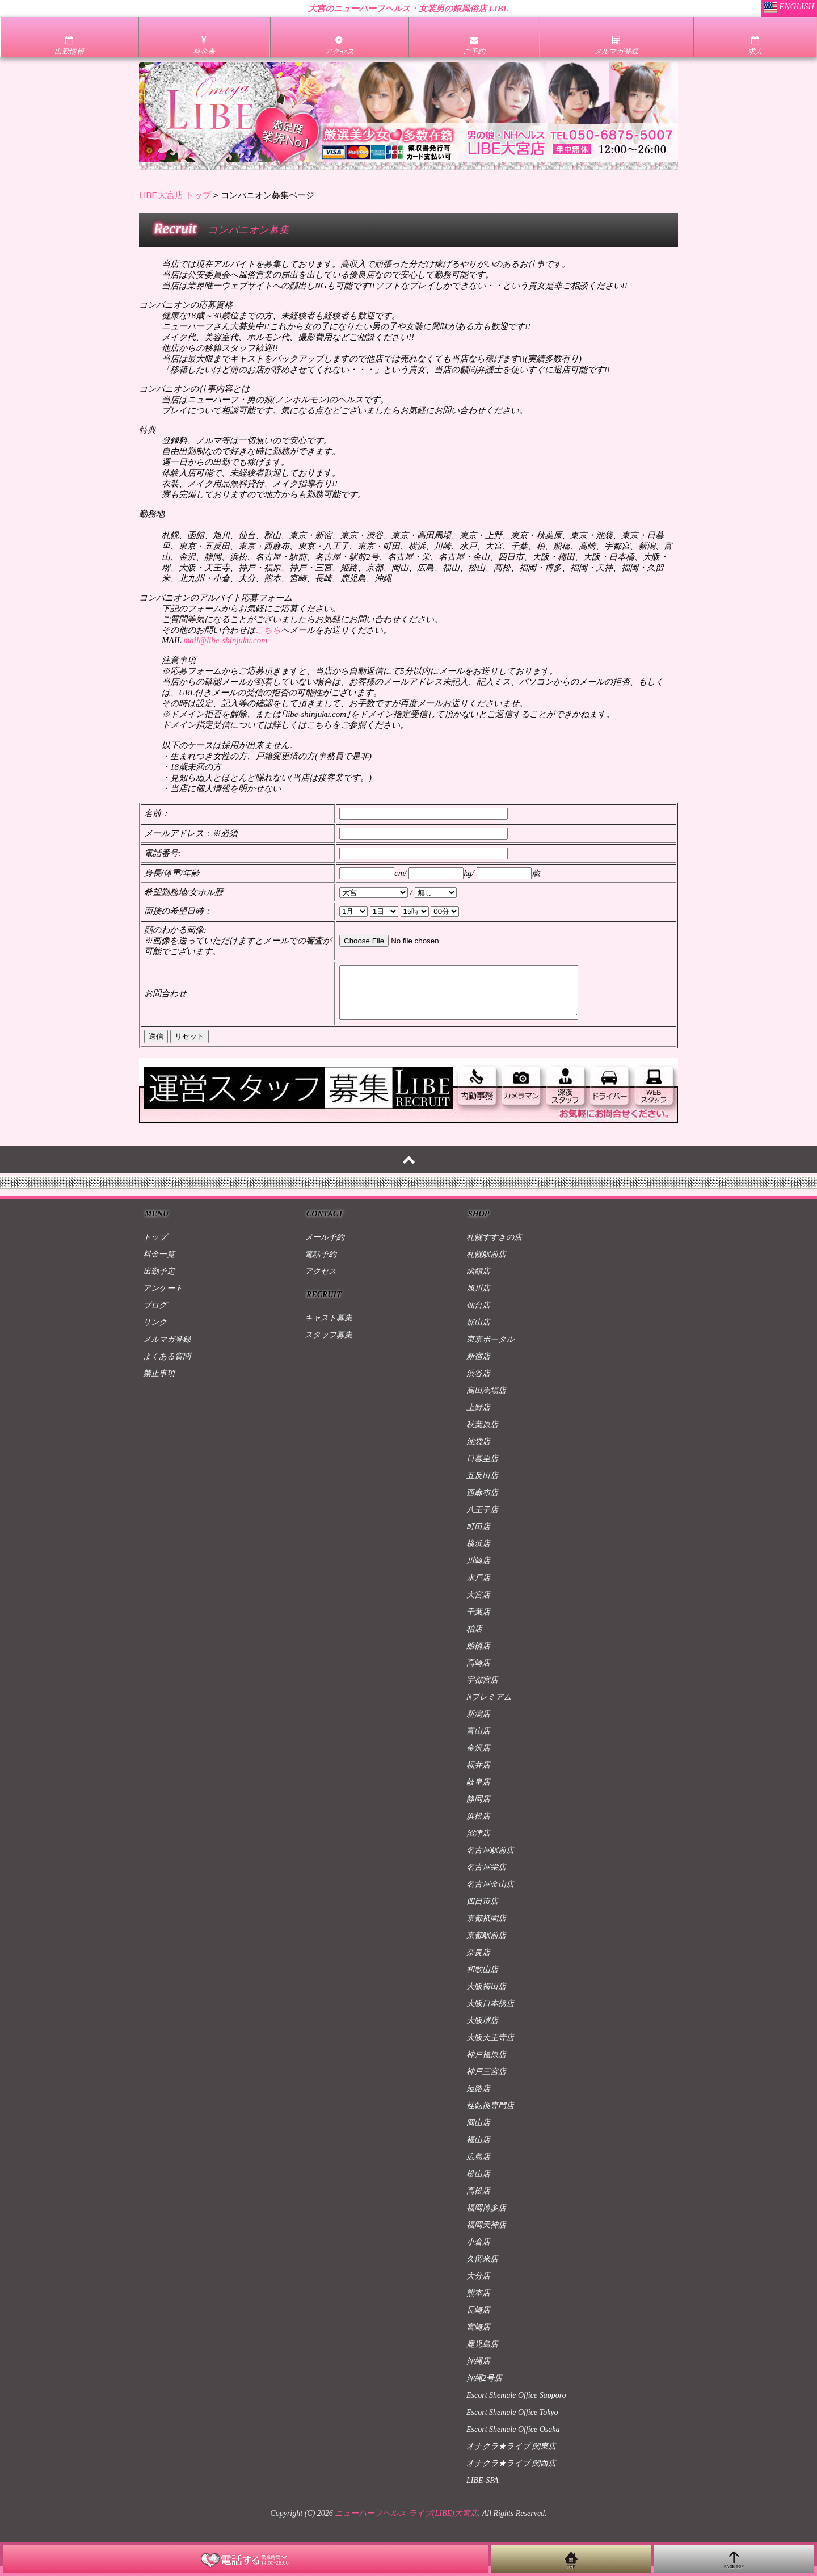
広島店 (478, 2167)
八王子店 (482, 1520)
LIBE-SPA (482, 2490)
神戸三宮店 (486, 2082)
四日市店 (482, 1911)
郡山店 (478, 1332)
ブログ (155, 1315)
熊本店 (478, 2303)
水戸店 (478, 1588)
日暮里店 (482, 1469)
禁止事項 (159, 1383)
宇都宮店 (482, 1690)
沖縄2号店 (484, 2388)
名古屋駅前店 (490, 1860)
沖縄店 (478, 2371)
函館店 (478, 1281)
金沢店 (478, 1758)
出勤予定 (159, 1281)
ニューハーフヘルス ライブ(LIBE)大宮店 (406, 2523)
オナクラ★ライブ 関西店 (511, 2473)
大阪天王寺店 (490, 2048)
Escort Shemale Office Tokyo (512, 2422)
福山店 (478, 2150)
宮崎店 (478, 2337)
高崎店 (478, 1673)
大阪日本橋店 (490, 2013)
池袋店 (478, 1452)
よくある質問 (167, 1366)
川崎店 (478, 1571)
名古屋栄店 (486, 1877)
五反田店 (482, 1486)
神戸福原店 (486, 2065)
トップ (155, 1247)
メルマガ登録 (167, 1349)
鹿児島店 (482, 2354)
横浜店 (478, 1554)
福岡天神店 (486, 2235)
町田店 (478, 1537)
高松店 (478, 2201)
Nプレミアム (488, 1707)
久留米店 (482, 2269)
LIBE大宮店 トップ (175, 195)
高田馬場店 (486, 1400)
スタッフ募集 (328, 1345)
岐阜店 (478, 1792)
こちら (268, 630)
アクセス (320, 1281)
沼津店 (478, 1843)
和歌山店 (482, 1979)
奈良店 (478, 1962)
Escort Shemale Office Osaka (512, 2439)
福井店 (478, 1775)
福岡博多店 (486, 2218)
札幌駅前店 (486, 1264)
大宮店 (478, 1605)
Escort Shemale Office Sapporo (516, 2405)
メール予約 (324, 1247)
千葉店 (478, 1622)
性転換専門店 (490, 2116)
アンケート (163, 1298)
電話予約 (320, 1264)
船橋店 (478, 1656)
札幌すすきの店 (494, 1247)
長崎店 (478, 2320)
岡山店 (478, 2133)
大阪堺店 (482, 2031)
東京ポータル (490, 1349)
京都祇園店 (486, 1928)
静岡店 (478, 1809)
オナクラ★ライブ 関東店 (511, 2456)
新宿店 (478, 1366)
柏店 (474, 1639)
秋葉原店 (482, 1434)
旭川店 (478, 1298)
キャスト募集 (328, 1328)
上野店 (478, 1417)
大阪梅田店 (486, 1996)
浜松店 (478, 1826)
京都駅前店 (486, 1945)
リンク (155, 1332)
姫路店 (478, 2099)
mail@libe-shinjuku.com (225, 640)
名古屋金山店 (490, 1894)
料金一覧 (159, 1264)
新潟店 (478, 1724)
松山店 (478, 2184)
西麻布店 (482, 1503)
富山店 (478, 1741)
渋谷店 (478, 1383)
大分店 (478, 2286)
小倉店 (478, 2252)
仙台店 (478, 1315)
